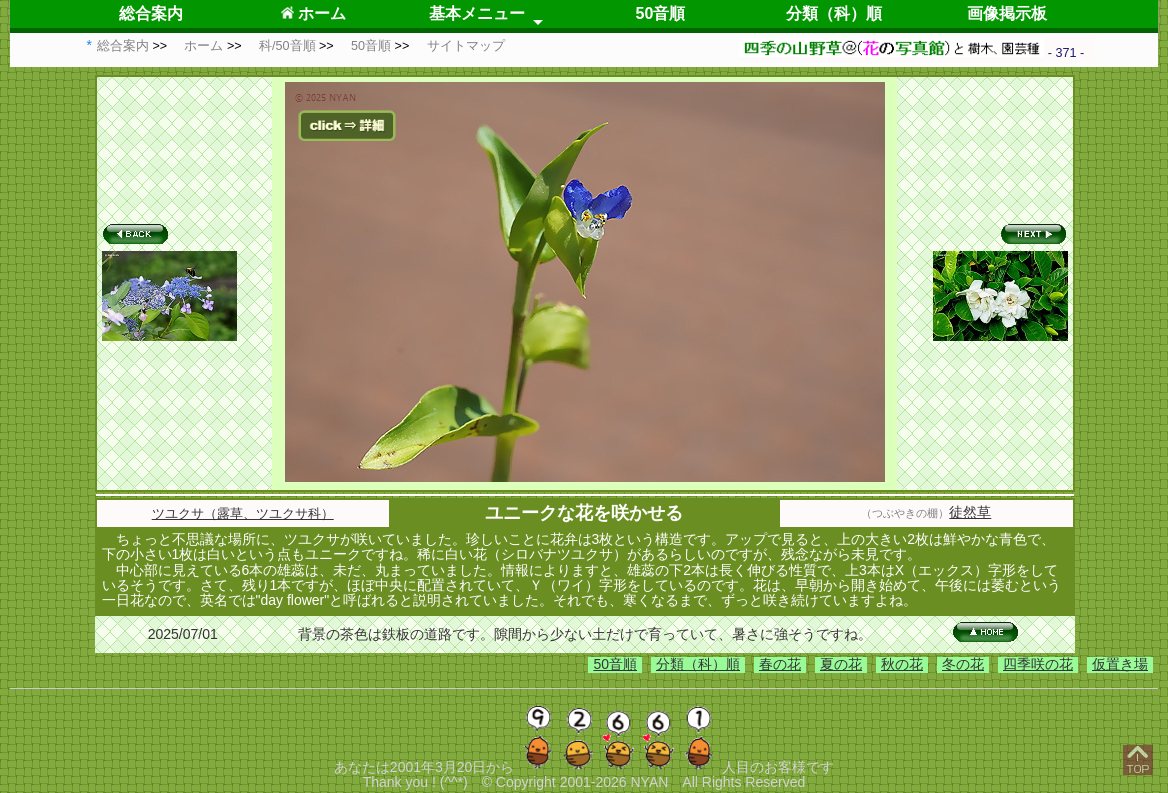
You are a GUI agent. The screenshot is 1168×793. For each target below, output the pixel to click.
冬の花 (963, 664)
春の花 (780, 664)
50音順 (661, 13)
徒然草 (970, 512)
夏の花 (841, 664)
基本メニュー (477, 13)
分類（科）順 (834, 13)
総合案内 (151, 13)
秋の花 (902, 664)
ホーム (313, 13)
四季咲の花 (1038, 664)
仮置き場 (1120, 664)
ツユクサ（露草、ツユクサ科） (243, 513)
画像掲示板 (1007, 13)
